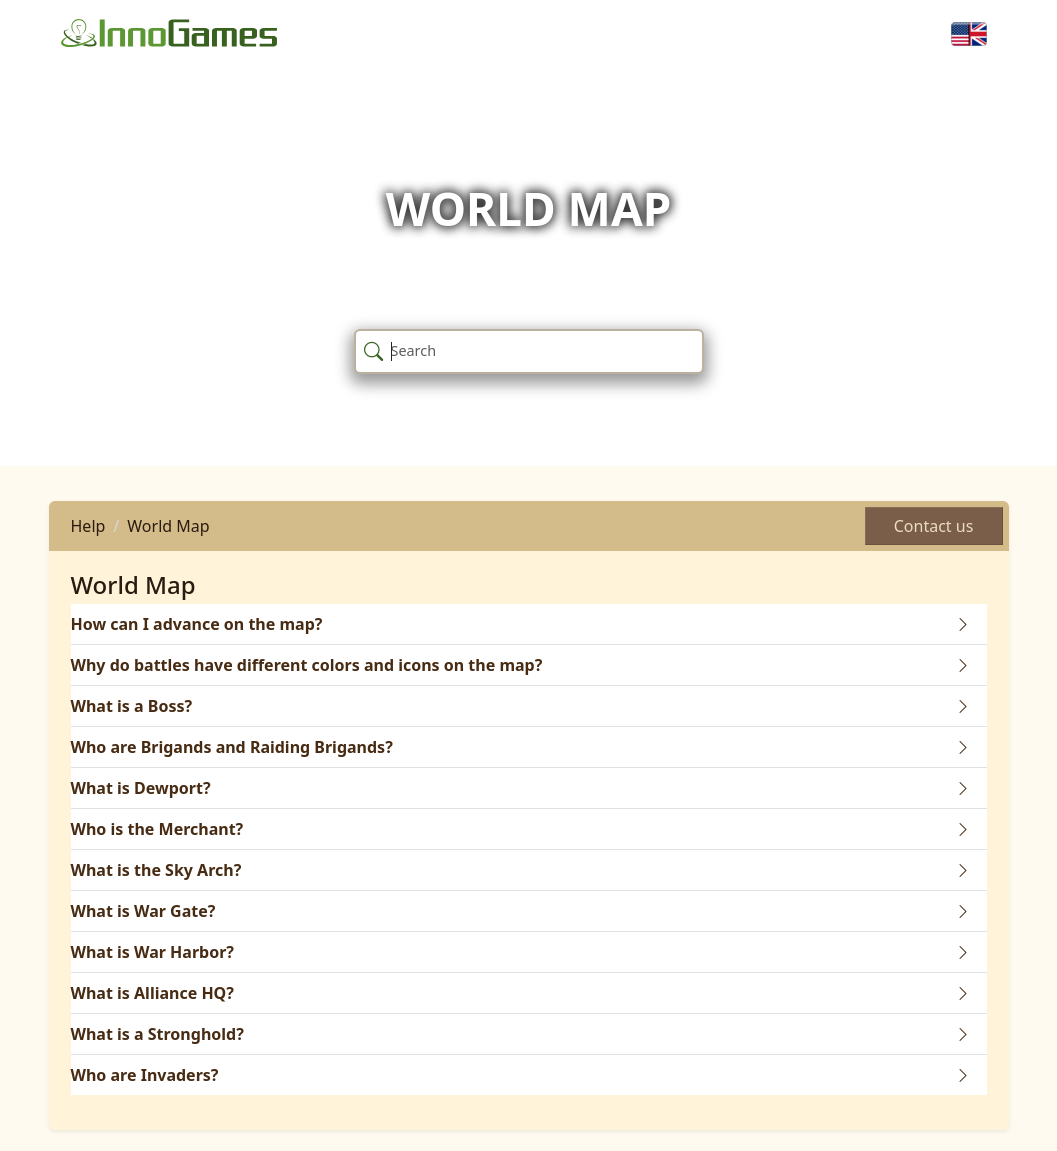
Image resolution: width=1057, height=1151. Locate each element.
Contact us (934, 526)
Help (88, 526)
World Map (168, 526)
